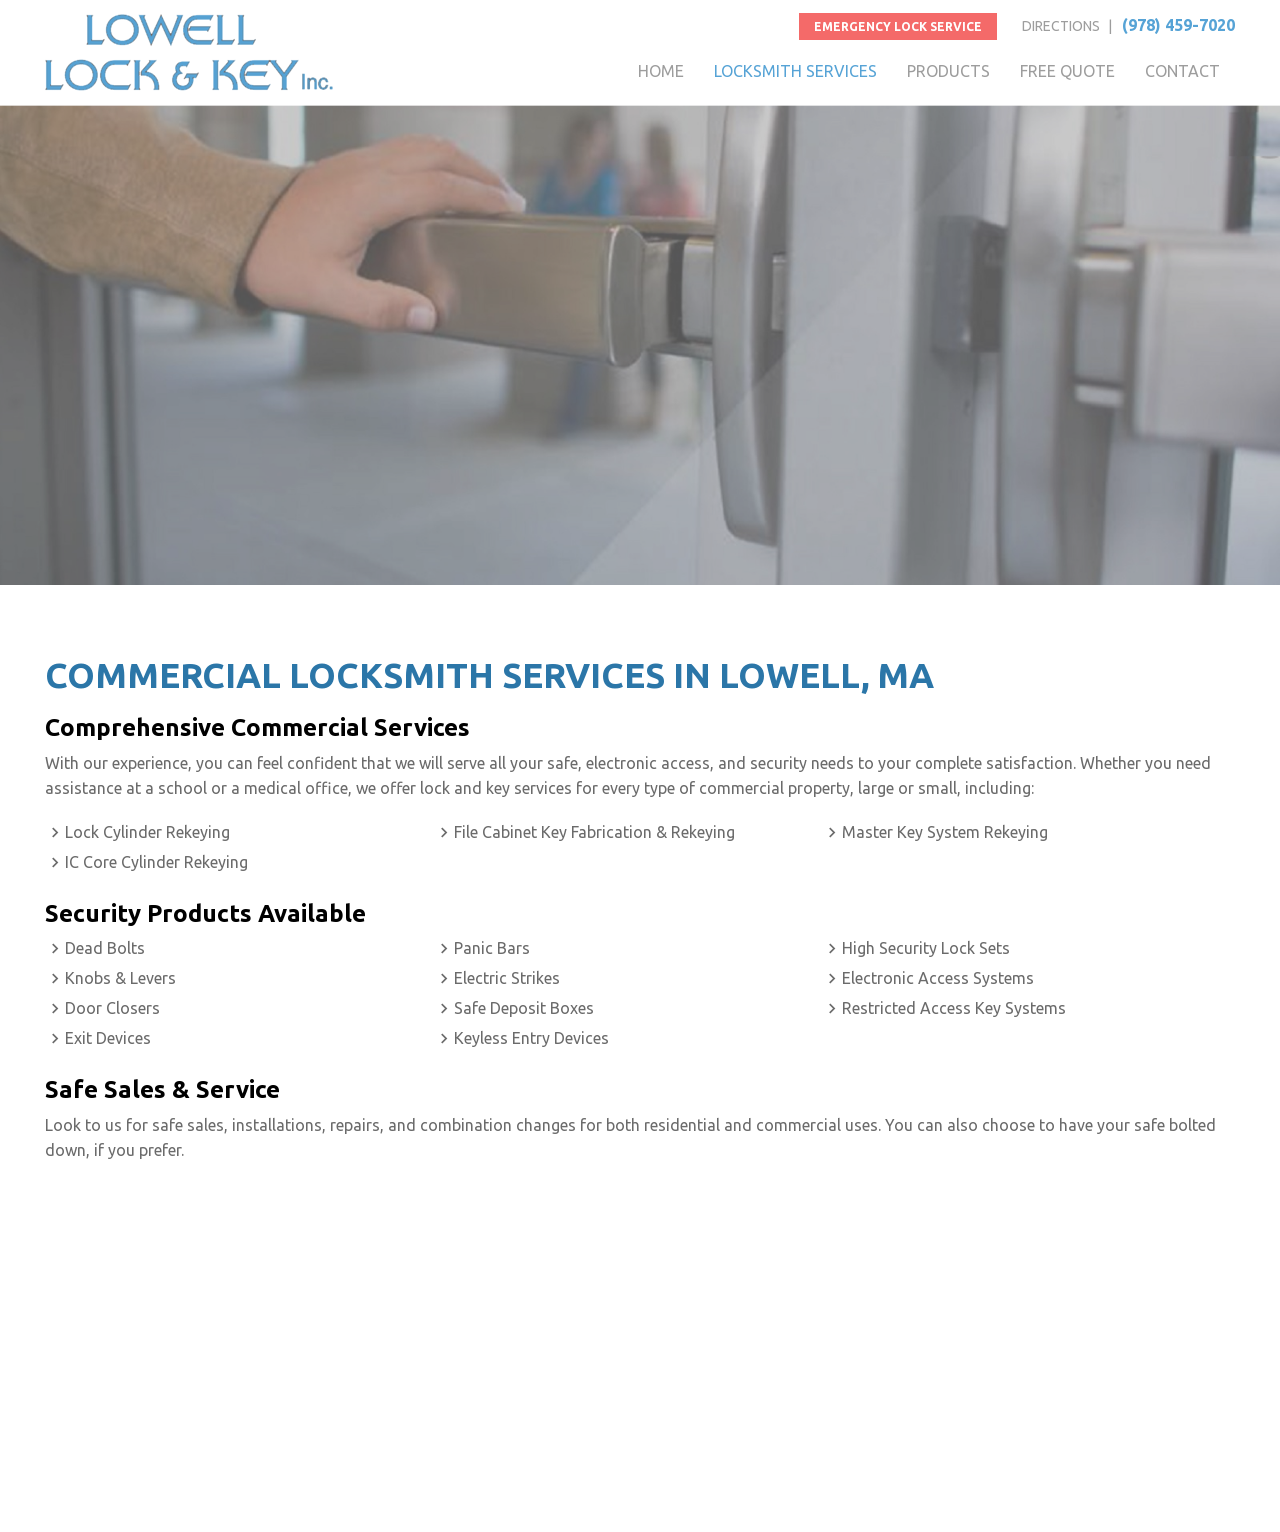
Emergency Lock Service (898, 26)
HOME (661, 71)
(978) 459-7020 (1178, 25)
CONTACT (1182, 71)
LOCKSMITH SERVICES (795, 71)
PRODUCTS (948, 71)
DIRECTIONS (1061, 26)
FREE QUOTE (1067, 71)
